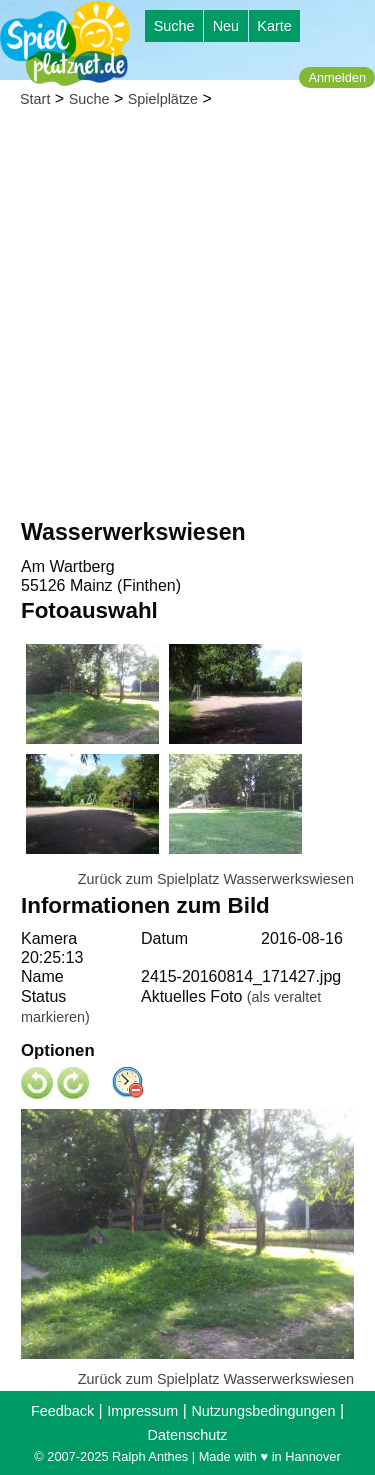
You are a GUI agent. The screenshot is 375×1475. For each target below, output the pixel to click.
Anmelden (337, 77)
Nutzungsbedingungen (263, 1411)
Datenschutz (188, 1435)
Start (35, 99)
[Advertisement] (187, 318)
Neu (226, 26)
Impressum (142, 1411)
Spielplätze (163, 99)
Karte (274, 26)
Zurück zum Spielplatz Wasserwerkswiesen (216, 879)
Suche (174, 26)
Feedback (62, 1411)
